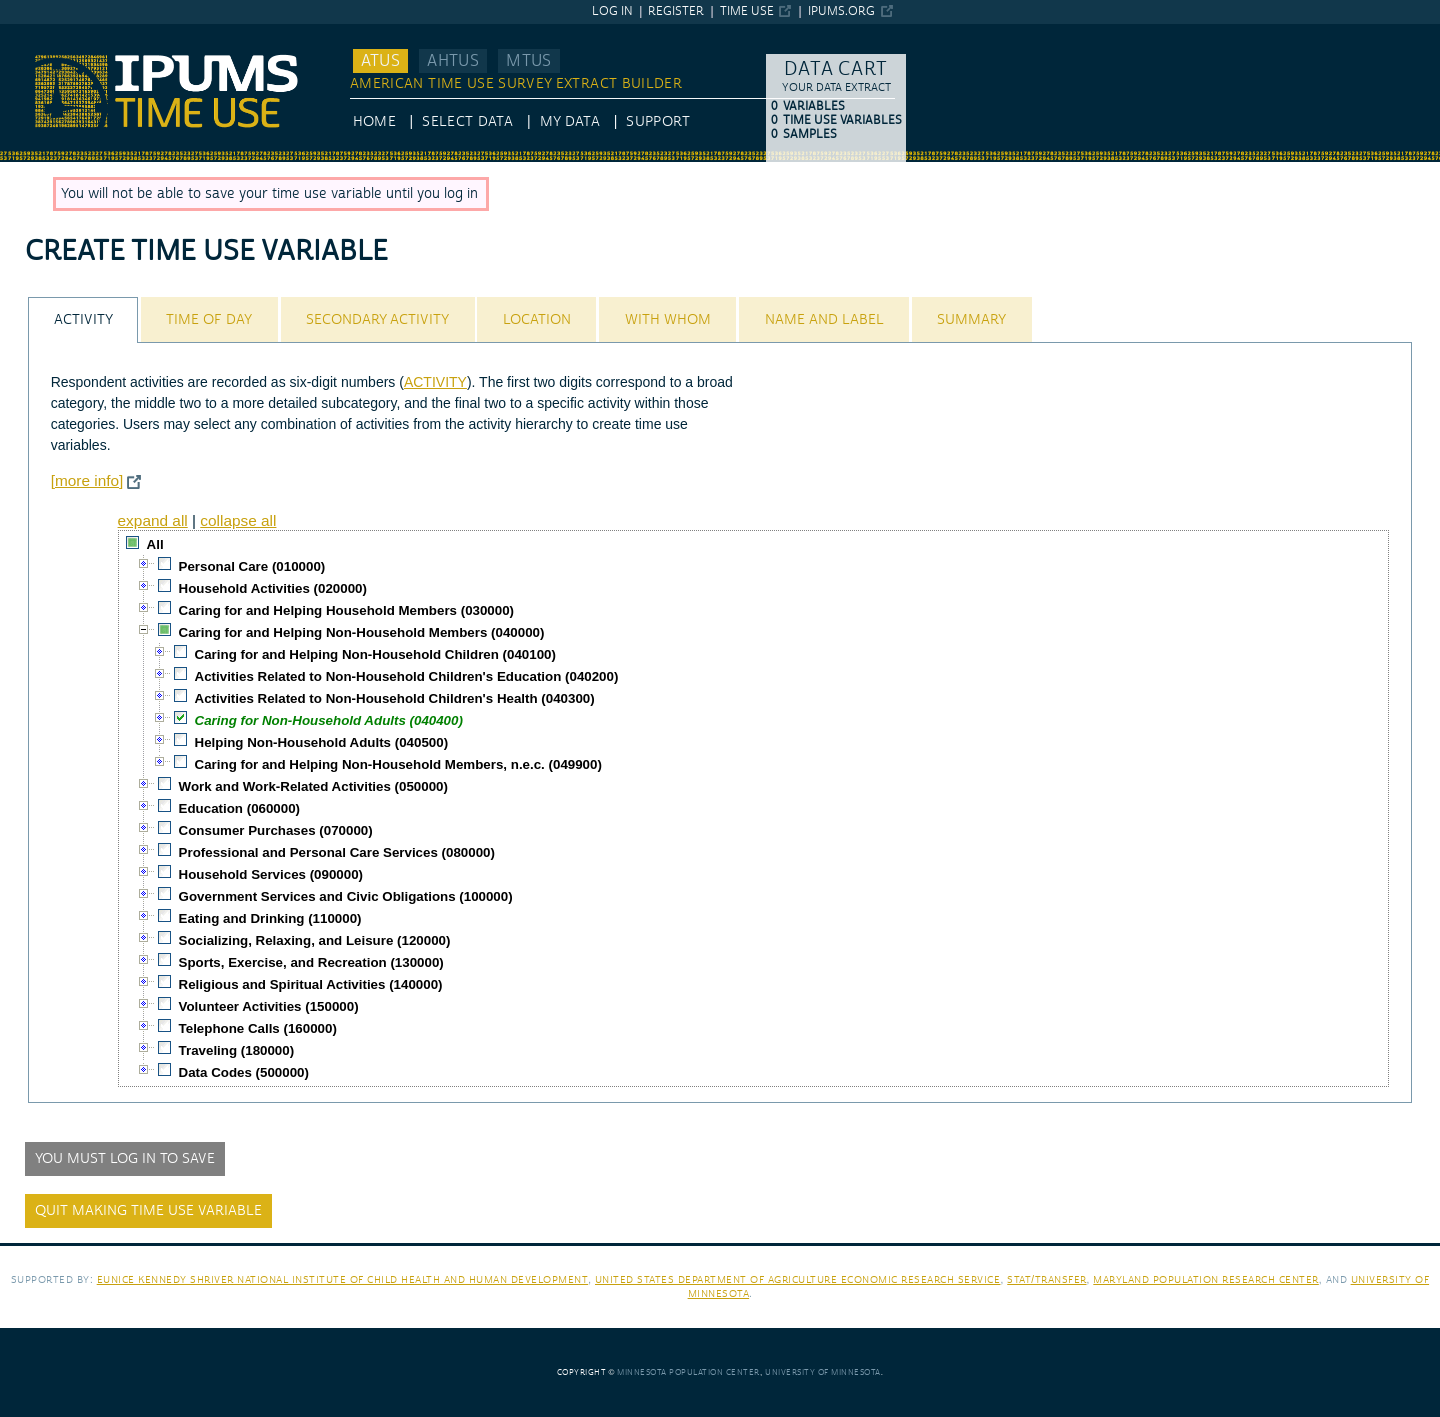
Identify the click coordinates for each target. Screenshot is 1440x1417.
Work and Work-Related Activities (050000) (313, 786)
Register (676, 11)
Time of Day (209, 320)
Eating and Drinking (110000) (270, 918)
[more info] (87, 480)
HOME (374, 122)
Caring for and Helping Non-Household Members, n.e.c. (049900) (398, 764)
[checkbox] (133, 543)
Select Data (467, 122)
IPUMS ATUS (40, 33)
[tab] (83, 319)
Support (657, 122)
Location (537, 320)
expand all (153, 520)
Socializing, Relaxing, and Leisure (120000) (315, 940)
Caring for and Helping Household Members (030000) (347, 610)
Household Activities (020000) (273, 588)
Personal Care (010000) (252, 566)
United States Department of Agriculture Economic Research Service (798, 1279)
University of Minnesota (823, 1372)
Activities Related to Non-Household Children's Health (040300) (395, 698)
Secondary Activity (377, 320)
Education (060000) (239, 808)
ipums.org (841, 11)
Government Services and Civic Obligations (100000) (346, 896)
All (155, 544)
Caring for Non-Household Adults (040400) (329, 720)
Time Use (747, 11)
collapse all (238, 520)
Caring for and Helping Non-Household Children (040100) (375, 654)
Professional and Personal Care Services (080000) (337, 852)
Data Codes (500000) (244, 1072)
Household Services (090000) (271, 874)
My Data (570, 122)
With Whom (668, 320)
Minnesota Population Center (688, 1372)
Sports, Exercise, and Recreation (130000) (311, 962)
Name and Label (824, 320)
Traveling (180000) (237, 1050)
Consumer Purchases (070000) (276, 830)
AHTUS (453, 61)
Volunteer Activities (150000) (269, 1006)
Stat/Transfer (1046, 1279)
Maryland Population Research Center (1206, 1279)
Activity (83, 320)
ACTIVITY (435, 382)
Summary (971, 320)
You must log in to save (125, 1159)
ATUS (380, 61)
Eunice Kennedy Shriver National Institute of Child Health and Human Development (343, 1279)
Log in (612, 11)
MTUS (528, 61)
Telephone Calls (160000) (258, 1028)
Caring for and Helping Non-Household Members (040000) (362, 632)
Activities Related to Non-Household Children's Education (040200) (407, 676)
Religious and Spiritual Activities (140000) (311, 984)
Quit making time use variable (148, 1211)
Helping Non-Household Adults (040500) (322, 742)
